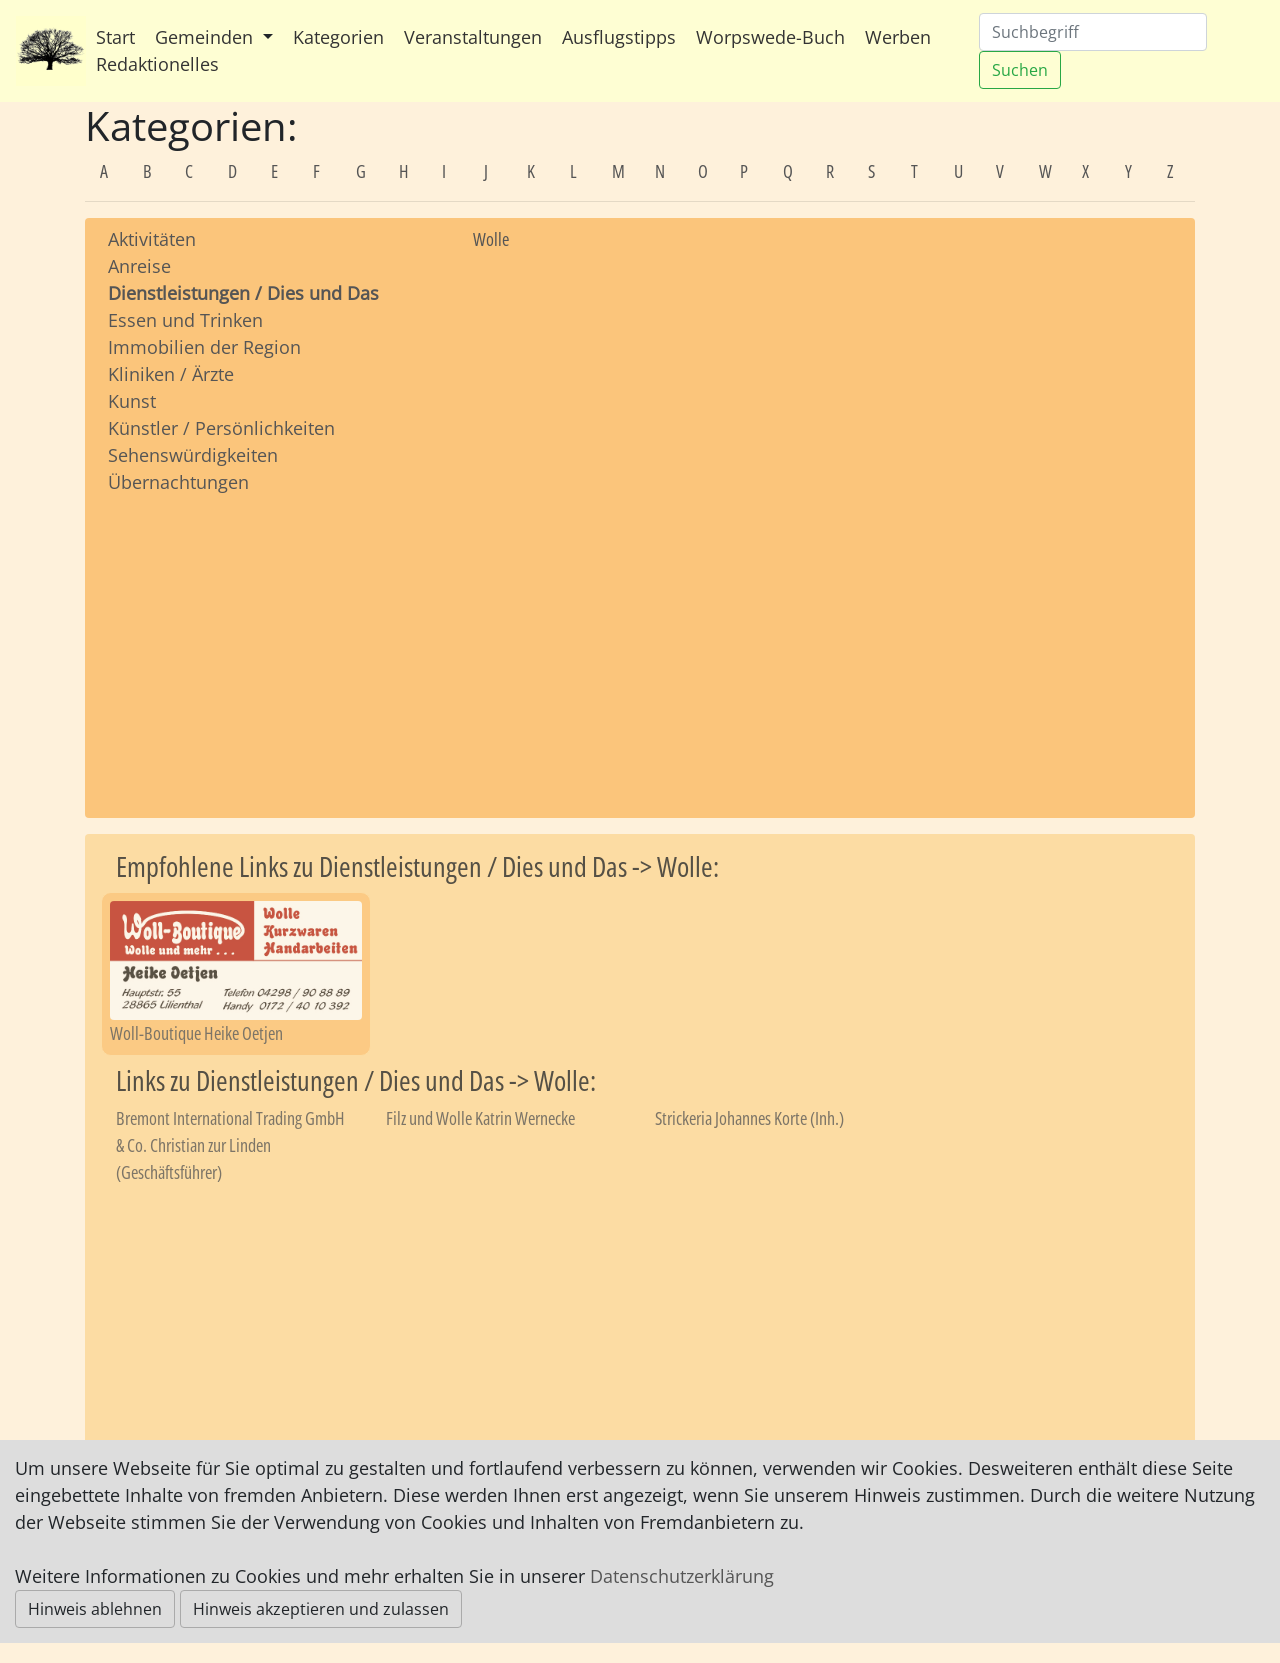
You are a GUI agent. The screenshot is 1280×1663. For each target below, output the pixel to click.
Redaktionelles (157, 64)
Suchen (1020, 70)
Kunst (132, 401)
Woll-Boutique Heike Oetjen (196, 1033)
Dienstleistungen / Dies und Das (243, 293)
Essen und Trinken (185, 320)
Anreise (139, 266)
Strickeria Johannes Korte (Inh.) (749, 1118)
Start (115, 37)
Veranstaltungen (473, 37)
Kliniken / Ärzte (171, 374)
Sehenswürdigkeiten (193, 455)
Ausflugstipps (619, 37)
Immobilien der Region (204, 347)
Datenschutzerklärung (682, 1576)
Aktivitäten (152, 239)
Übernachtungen (178, 482)
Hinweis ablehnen (95, 1609)
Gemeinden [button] (206, 37)
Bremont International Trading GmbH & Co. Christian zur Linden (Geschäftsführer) (230, 1145)
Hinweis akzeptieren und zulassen (321, 1609)
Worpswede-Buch (770, 37)
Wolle (491, 239)
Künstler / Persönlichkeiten (221, 428)
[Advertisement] (275, 637)
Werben (898, 37)
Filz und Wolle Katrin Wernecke (480, 1118)
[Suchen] (1093, 32)
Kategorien (338, 37)
